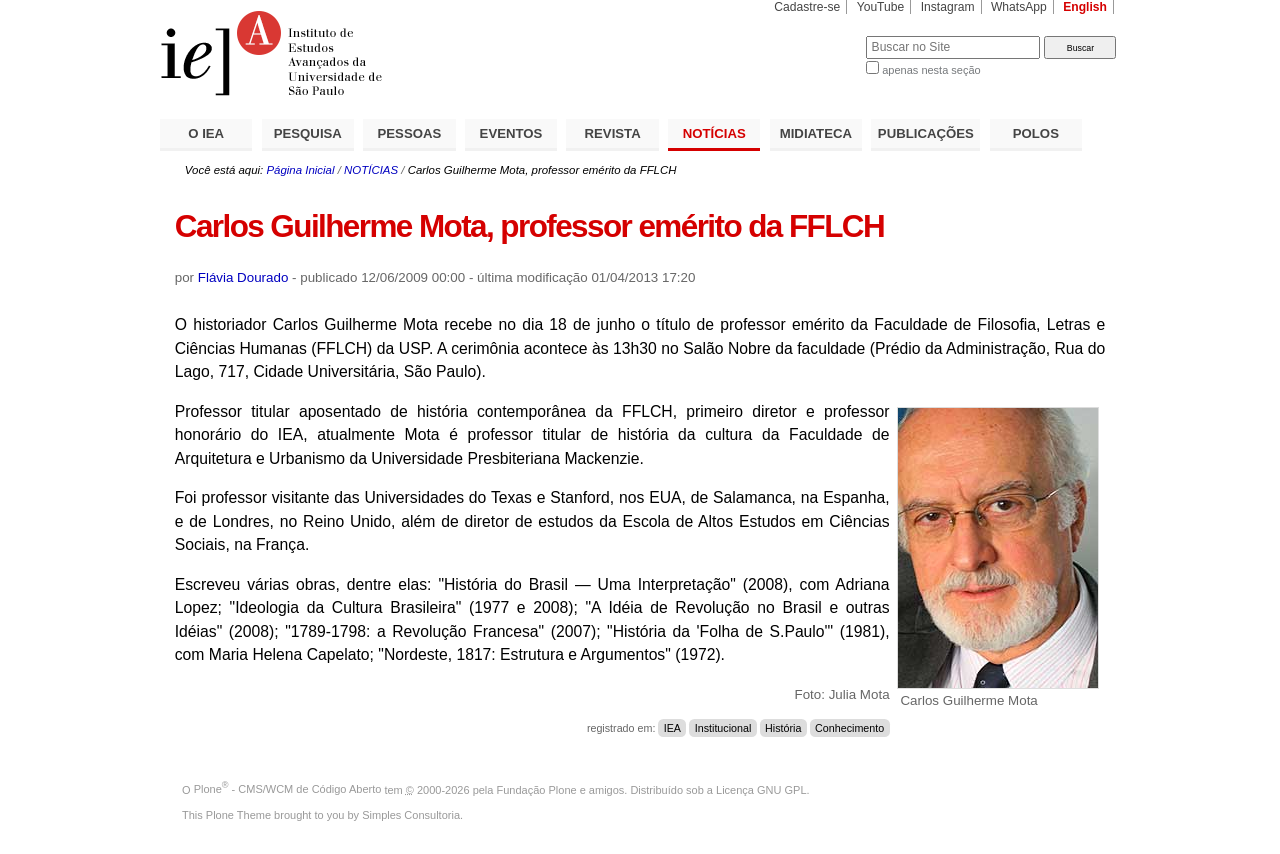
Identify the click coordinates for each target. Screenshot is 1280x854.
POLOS (1036, 133)
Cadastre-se (807, 7)
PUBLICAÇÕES (926, 133)
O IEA (206, 133)
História (783, 728)
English (1085, 7)
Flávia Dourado (243, 277)
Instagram (948, 7)
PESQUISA (308, 133)
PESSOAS (410, 133)
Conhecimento (849, 728)
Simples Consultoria (411, 815)
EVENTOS (511, 133)
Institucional (723, 728)
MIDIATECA (816, 133)
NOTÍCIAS (714, 133)
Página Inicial (300, 170)
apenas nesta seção (931, 70)
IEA (672, 728)
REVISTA (613, 133)
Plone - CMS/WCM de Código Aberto (288, 789)
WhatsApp (1019, 7)
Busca (817, 35)
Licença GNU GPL (761, 789)
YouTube (881, 7)
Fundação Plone (537, 789)
